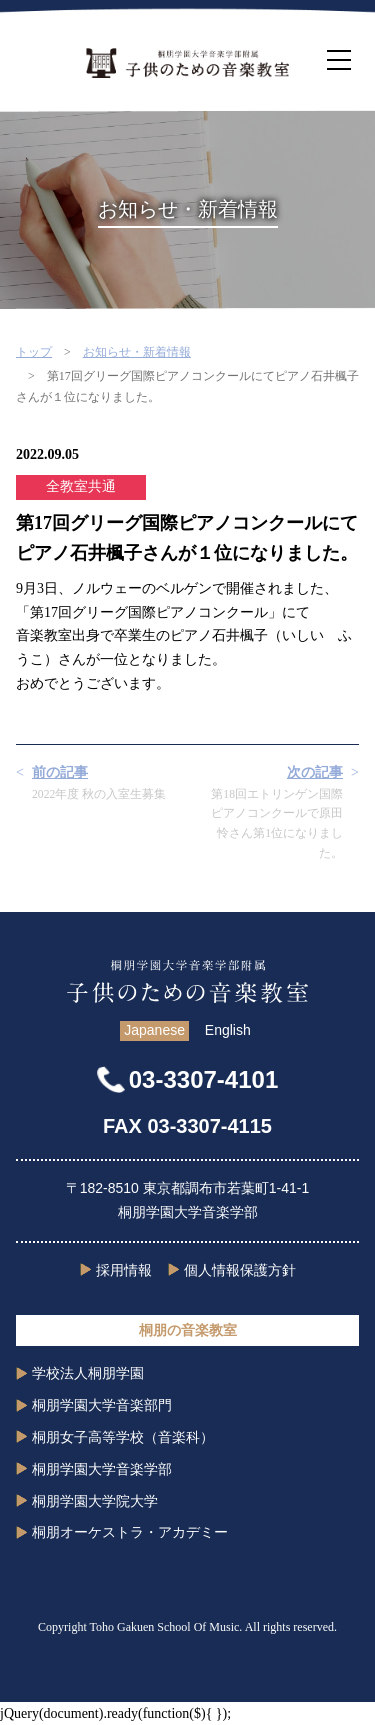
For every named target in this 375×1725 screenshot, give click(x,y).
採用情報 (124, 1270)
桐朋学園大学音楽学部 (102, 1469)
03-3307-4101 (203, 1079)
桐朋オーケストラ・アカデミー (130, 1532)
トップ (34, 352)
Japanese (154, 1030)
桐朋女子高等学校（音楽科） (123, 1437)
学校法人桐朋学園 (88, 1373)
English (228, 1030)
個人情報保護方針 (240, 1270)
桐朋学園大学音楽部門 (102, 1405)
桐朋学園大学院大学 (95, 1501)
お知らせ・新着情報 (137, 352)
